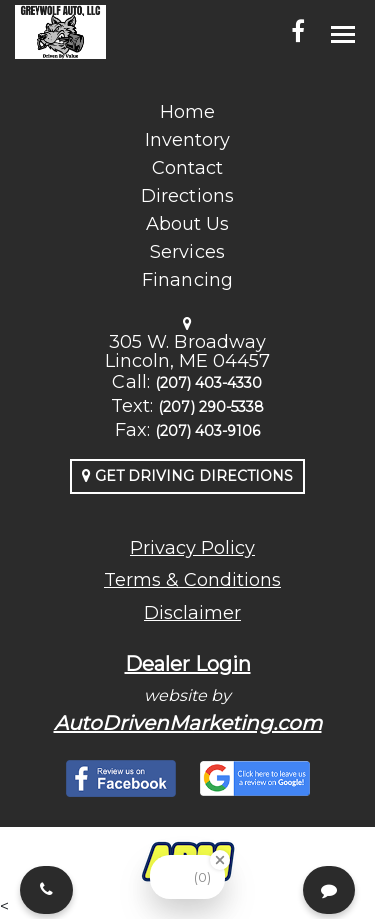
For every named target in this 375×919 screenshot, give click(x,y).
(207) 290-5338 (211, 407)
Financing (187, 280)
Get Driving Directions (187, 476)
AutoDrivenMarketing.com (188, 723)
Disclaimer (192, 613)
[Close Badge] (220, 860)
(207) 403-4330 (209, 383)
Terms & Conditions (192, 580)
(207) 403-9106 (208, 431)
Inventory (187, 140)
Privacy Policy (192, 548)
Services (187, 252)
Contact (187, 168)
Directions (187, 196)
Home (187, 112)
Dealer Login (188, 664)
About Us (187, 224)
